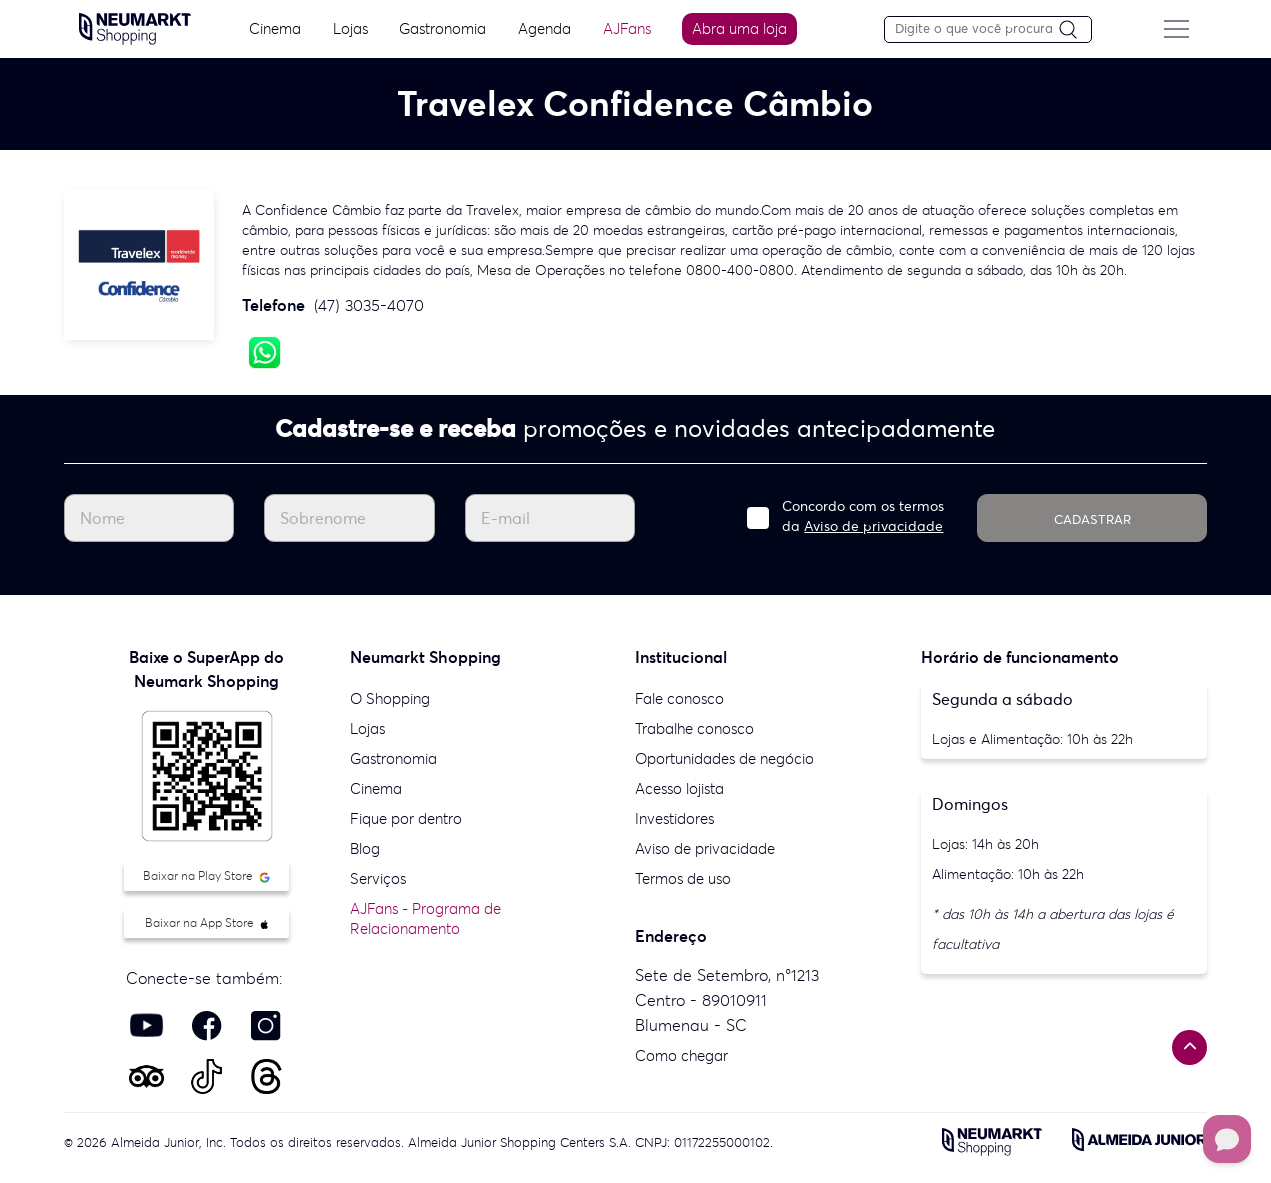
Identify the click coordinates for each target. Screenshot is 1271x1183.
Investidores (674, 818)
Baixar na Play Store (206, 875)
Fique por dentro (406, 818)
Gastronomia (440, 28)
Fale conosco (679, 698)
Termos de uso (683, 878)
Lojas (347, 28)
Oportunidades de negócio (724, 758)
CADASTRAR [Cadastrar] (1092, 519)
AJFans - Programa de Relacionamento (425, 918)
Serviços (378, 878)
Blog (365, 848)
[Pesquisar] (1080, 30)
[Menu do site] (1181, 29)
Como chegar (681, 1055)
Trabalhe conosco (694, 728)
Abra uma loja (738, 28)
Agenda (542, 28)
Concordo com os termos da (863, 516)
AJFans (625, 28)
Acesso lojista (679, 788)
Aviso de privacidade (873, 526)
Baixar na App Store (206, 922)
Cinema (273, 28)
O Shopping (390, 698)
